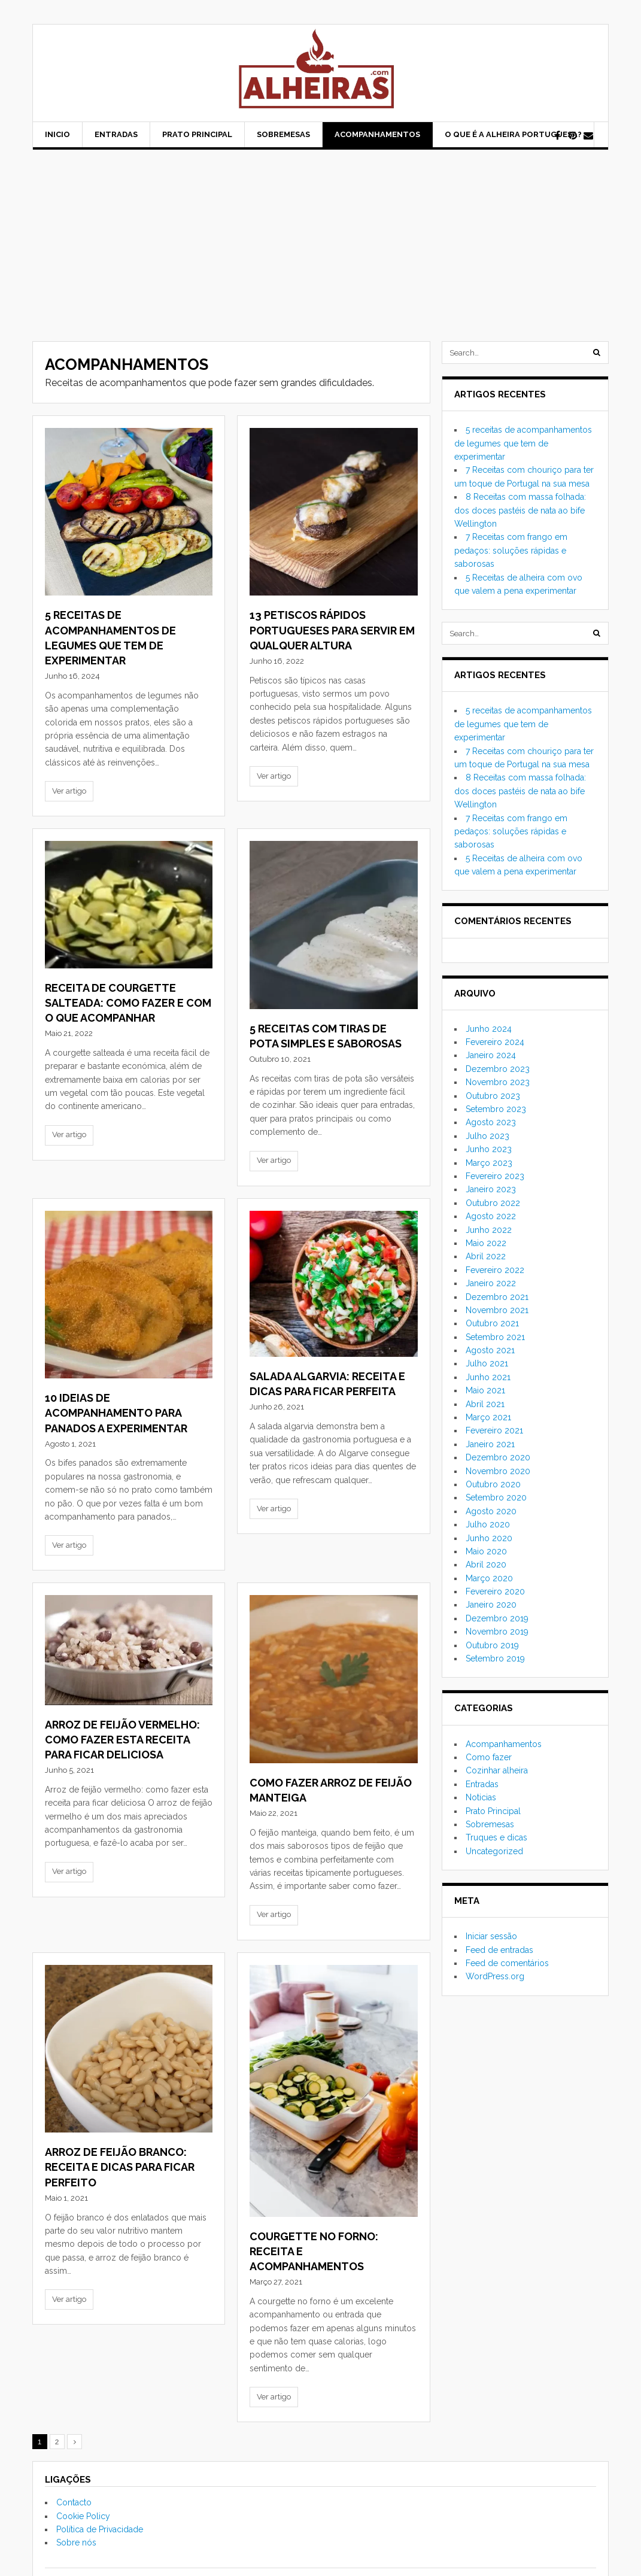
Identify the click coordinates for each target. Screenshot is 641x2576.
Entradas (116, 134)
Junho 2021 (488, 1377)
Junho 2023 (489, 1149)
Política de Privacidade (99, 2529)
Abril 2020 (486, 1564)
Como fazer (489, 1757)
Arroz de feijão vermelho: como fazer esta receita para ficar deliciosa (122, 1739)
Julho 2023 (487, 1136)
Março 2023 (489, 1163)
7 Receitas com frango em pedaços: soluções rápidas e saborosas (510, 550)
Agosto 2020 (491, 1511)
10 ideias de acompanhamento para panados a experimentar (116, 1413)
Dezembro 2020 (498, 1457)
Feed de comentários (507, 1963)
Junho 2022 (489, 1230)
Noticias (481, 1797)
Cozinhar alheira (497, 1770)
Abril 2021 (485, 1404)
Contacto (74, 2502)
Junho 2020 (489, 1538)
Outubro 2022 (493, 1203)
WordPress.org (495, 1976)
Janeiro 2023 (491, 1189)
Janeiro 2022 (491, 1283)
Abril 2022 (486, 1256)
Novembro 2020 (498, 1471)
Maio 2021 (485, 1390)
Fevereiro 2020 (495, 1591)
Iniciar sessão (491, 1936)
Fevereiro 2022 (495, 1270)
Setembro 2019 (495, 1658)
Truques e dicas (496, 1837)
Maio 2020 (486, 1551)
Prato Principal (197, 134)
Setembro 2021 (495, 1337)
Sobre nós (76, 2542)
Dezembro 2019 (497, 1618)
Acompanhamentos (377, 134)
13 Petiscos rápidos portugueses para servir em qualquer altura (332, 630)
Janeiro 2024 (491, 1055)
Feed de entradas (499, 1950)
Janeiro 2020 (491, 1604)
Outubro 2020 (493, 1484)
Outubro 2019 (492, 1645)
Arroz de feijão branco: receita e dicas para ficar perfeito (120, 2167)
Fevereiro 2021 (494, 1430)
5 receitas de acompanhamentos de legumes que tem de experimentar (523, 443)
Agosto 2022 (491, 1216)
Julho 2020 (488, 1524)
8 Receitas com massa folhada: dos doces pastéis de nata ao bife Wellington (520, 510)
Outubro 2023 (493, 1096)
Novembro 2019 (497, 1631)
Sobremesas (283, 134)
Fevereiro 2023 (495, 1176)
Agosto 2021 (490, 1350)
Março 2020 (489, 1578)
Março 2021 (488, 1417)
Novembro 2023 (498, 1082)
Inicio (57, 134)
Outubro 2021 (492, 1323)
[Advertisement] (320, 239)
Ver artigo (69, 790)
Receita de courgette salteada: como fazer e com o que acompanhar (128, 1003)
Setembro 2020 (496, 1497)
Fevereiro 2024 (495, 1042)
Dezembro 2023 (498, 1069)
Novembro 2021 (497, 1310)
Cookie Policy (83, 2516)
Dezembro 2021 (497, 1297)
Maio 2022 (486, 1243)
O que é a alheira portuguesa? (513, 134)
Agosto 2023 (491, 1122)
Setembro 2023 (496, 1109)
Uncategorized (494, 1851)
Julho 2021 (487, 1363)
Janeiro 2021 (490, 1444)
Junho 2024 (489, 1029)
